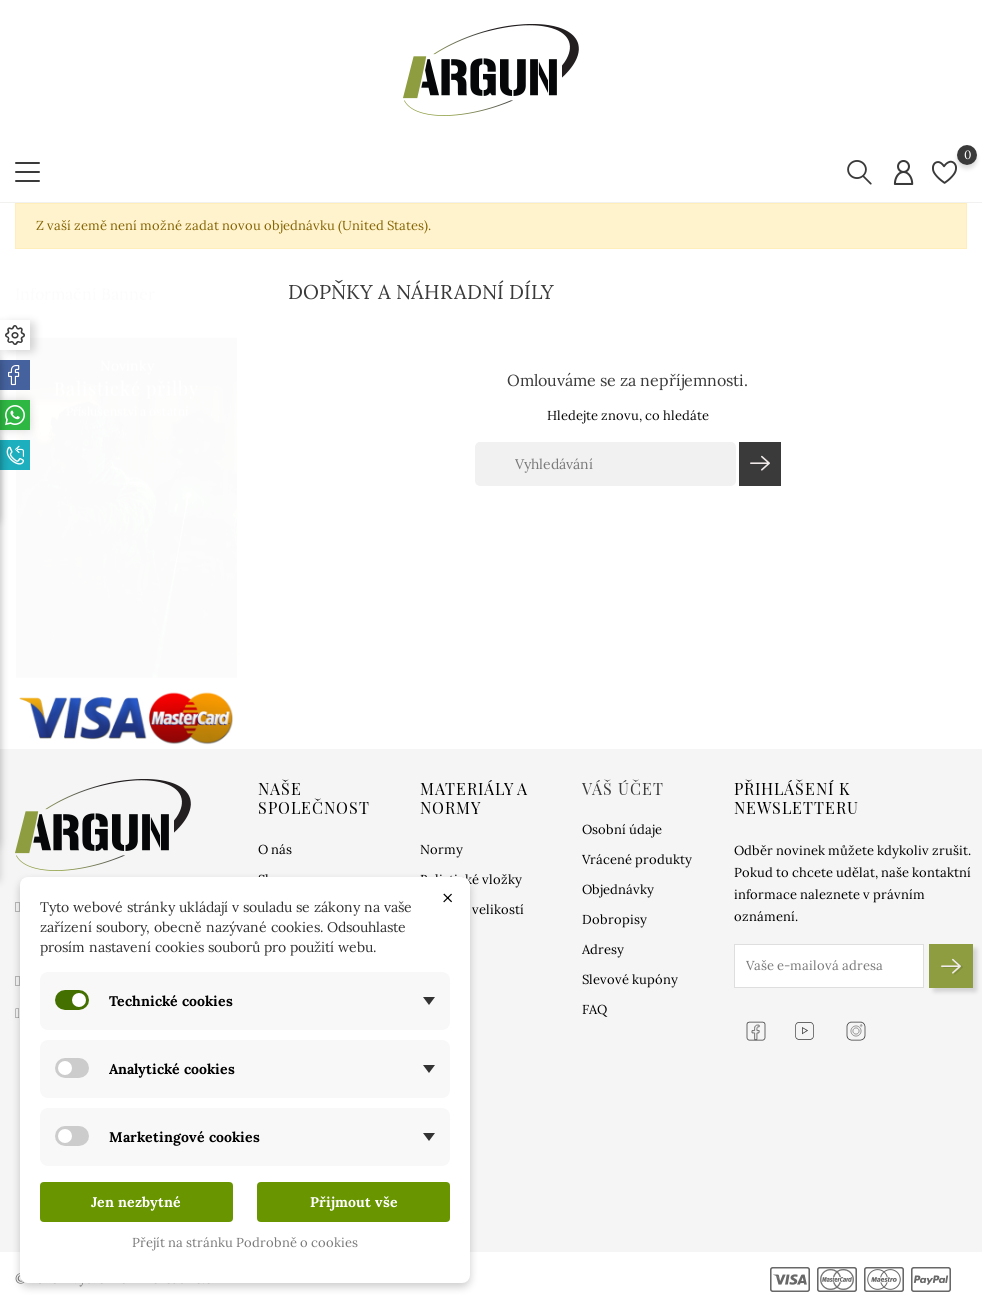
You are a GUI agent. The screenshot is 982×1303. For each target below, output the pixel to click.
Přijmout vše (354, 1202)
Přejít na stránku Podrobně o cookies (245, 1242)
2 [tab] (225, 504)
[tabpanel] (126, 488)
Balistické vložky (471, 879)
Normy (441, 849)
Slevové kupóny (630, 979)
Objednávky (618, 889)
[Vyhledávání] (605, 464)
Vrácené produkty (637, 859)
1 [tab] (225, 466)
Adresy (603, 949)
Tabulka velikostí (472, 909)
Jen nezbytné (136, 1202)
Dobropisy (614, 919)
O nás (275, 849)
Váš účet (623, 788)
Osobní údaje (622, 829)
